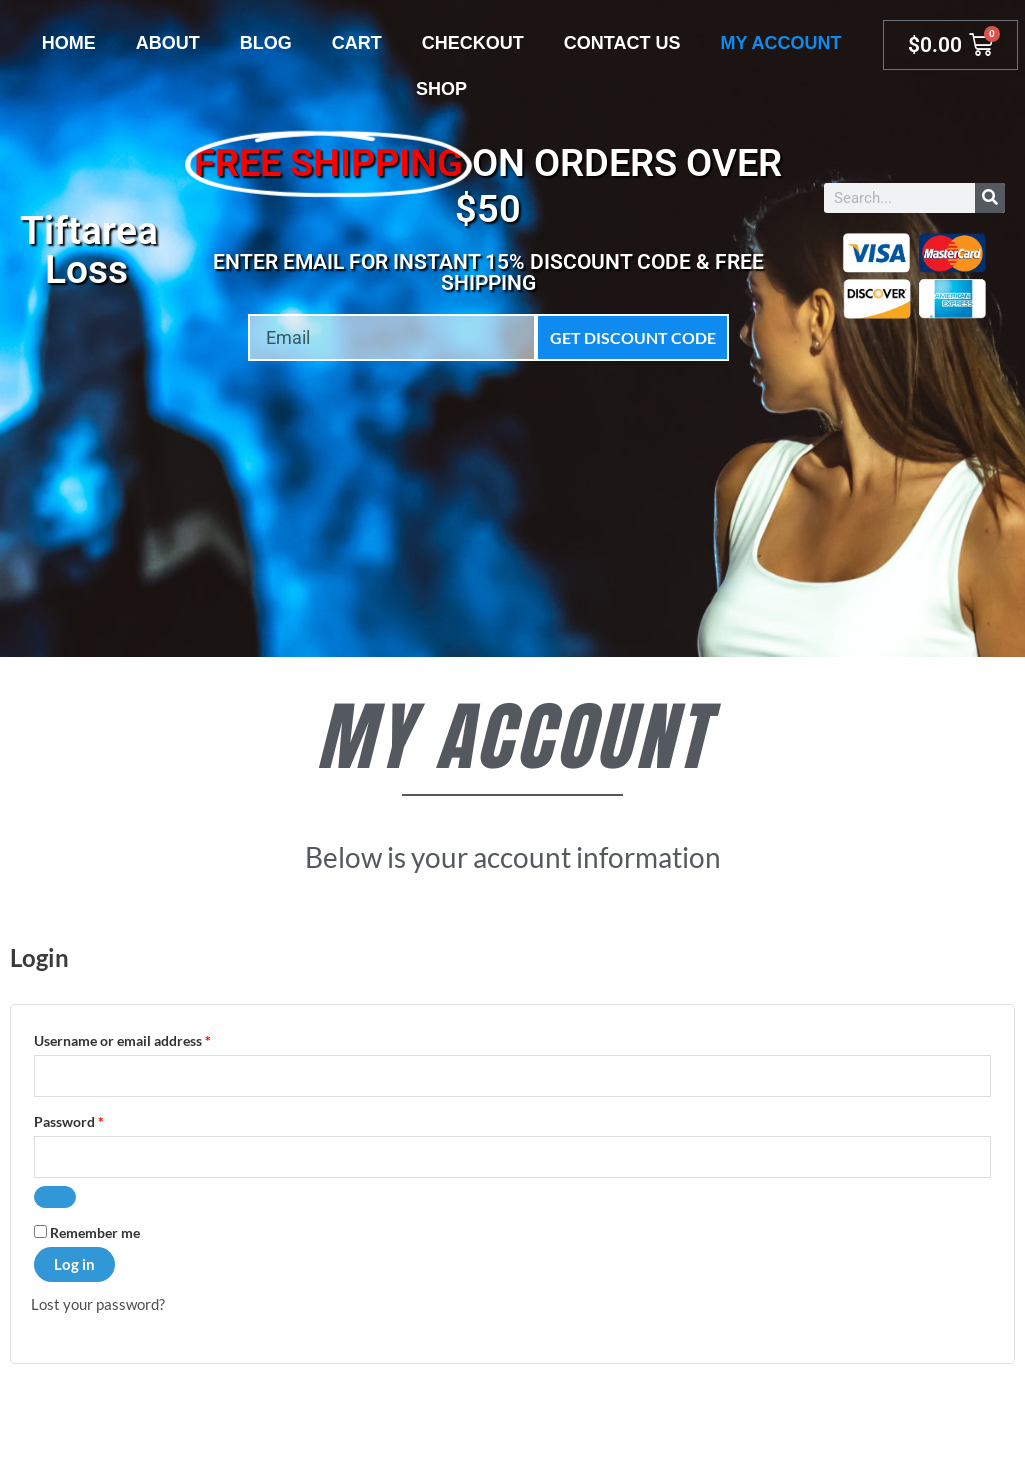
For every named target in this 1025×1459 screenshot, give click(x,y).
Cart (357, 43)
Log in (74, 1265)
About (168, 43)
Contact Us (622, 43)
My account (780, 43)
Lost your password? (98, 1305)
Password (97, 1120)
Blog (266, 43)
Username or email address (150, 1038)
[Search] (990, 198)
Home (69, 43)
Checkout (473, 43)
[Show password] (55, 1198)
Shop (441, 89)
